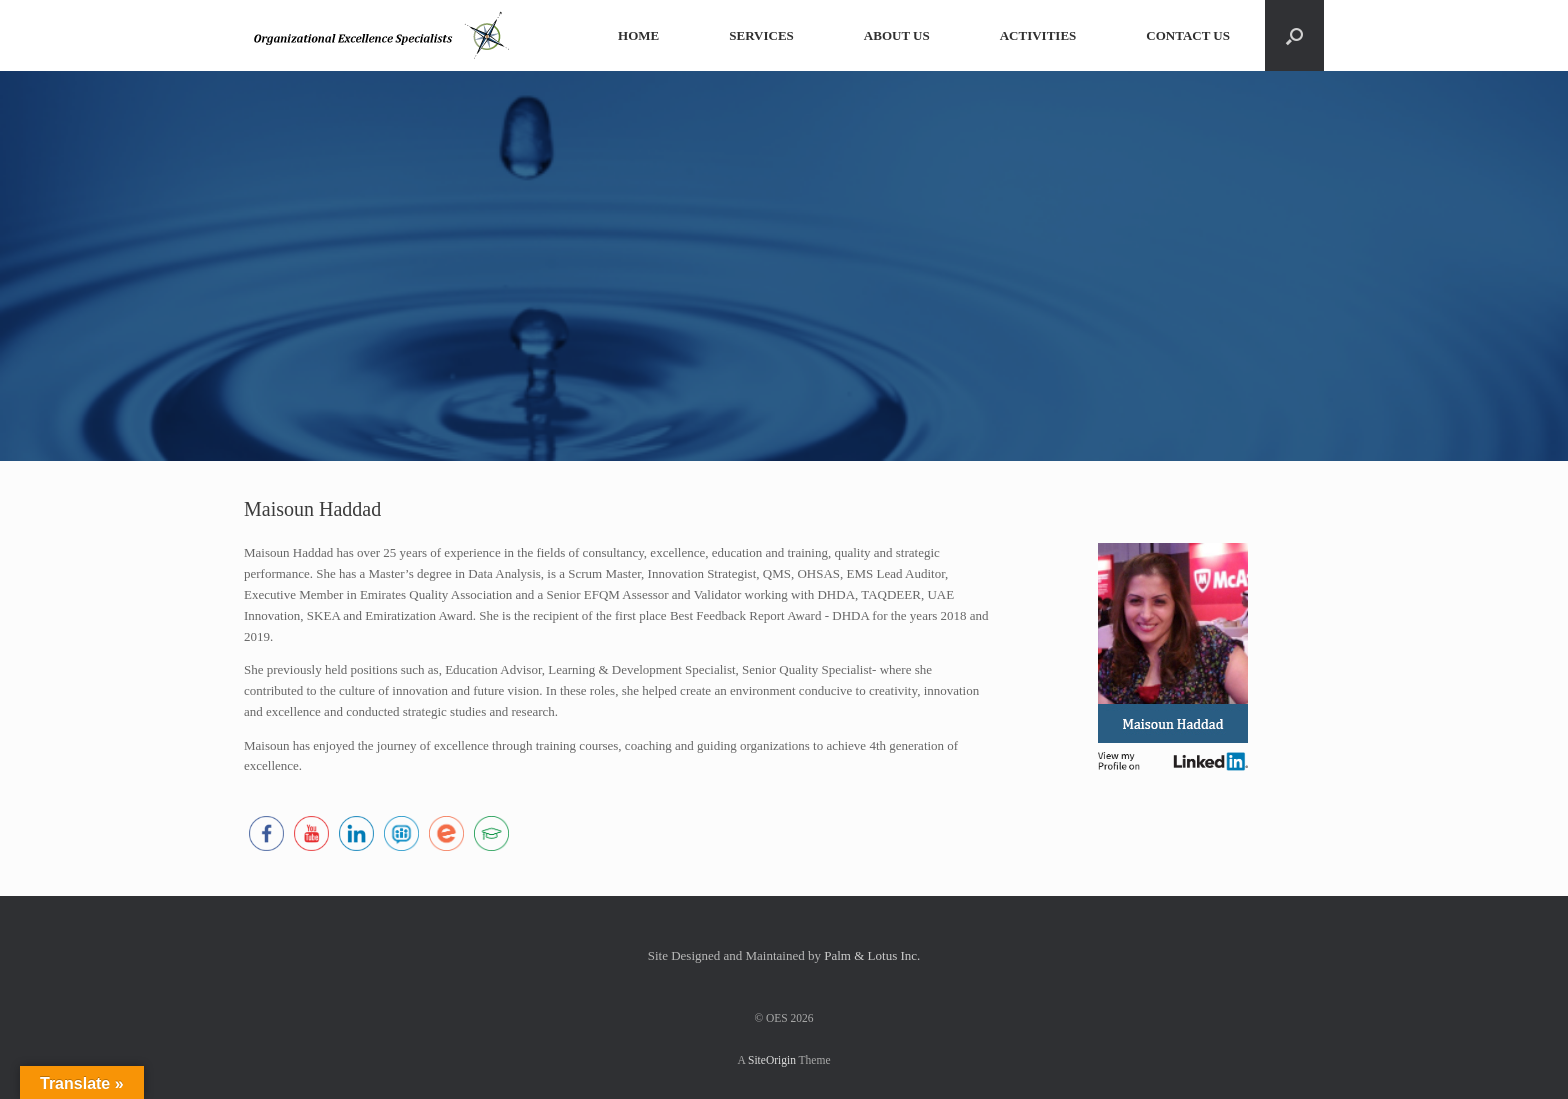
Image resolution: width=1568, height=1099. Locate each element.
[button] (1294, 35)
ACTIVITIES (1038, 35)
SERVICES (761, 35)
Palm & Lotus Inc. (872, 955)
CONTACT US (1188, 35)
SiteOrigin (772, 1060)
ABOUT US (897, 35)
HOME (638, 35)
